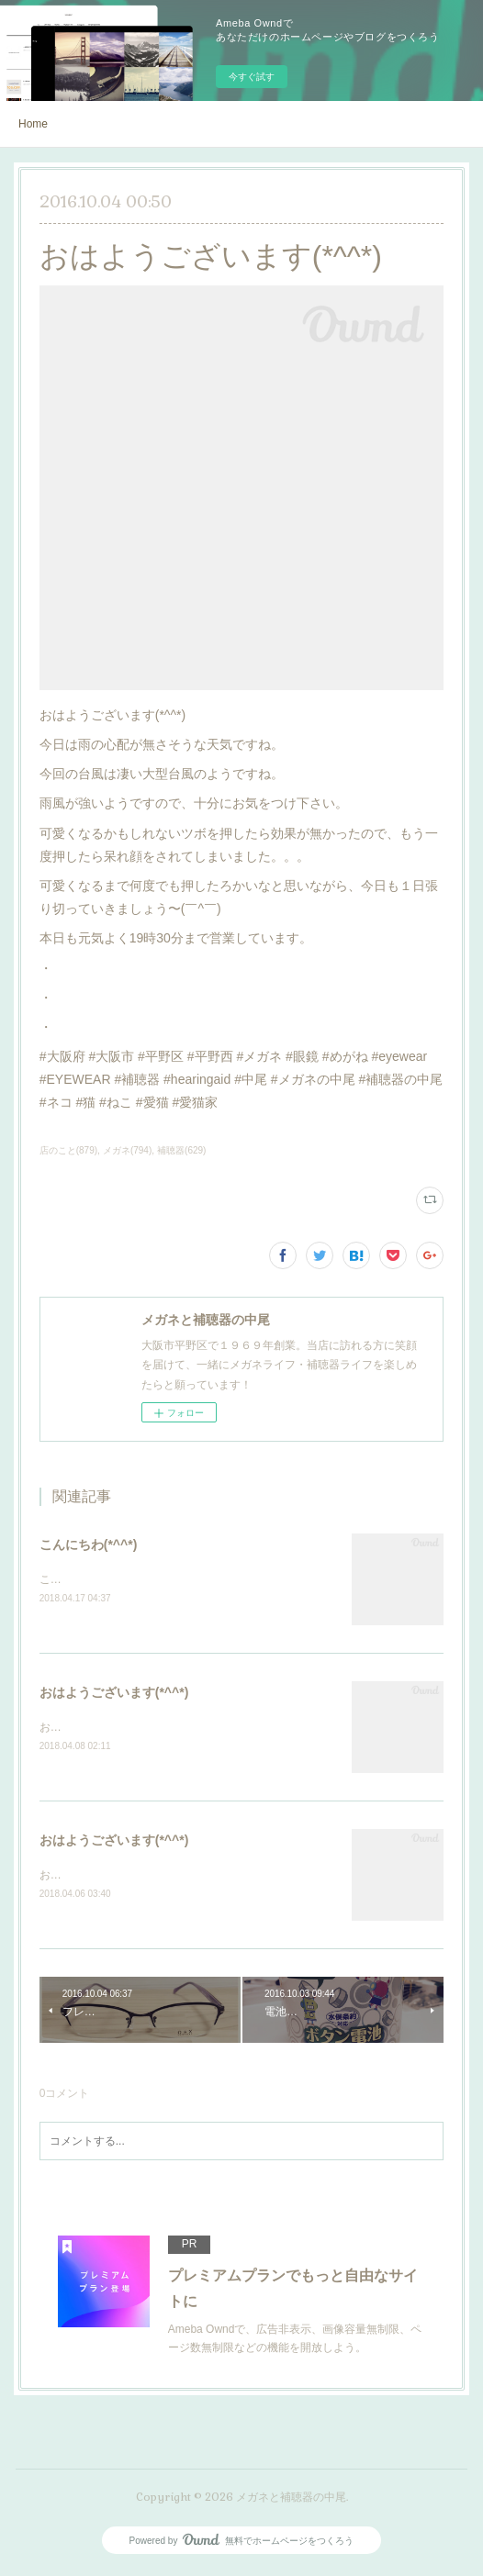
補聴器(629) (181, 1150)
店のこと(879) (68, 1150)
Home (33, 123)
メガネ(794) (127, 1150)
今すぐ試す (252, 77)
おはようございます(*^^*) (114, 1693)
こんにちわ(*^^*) (88, 1544)
